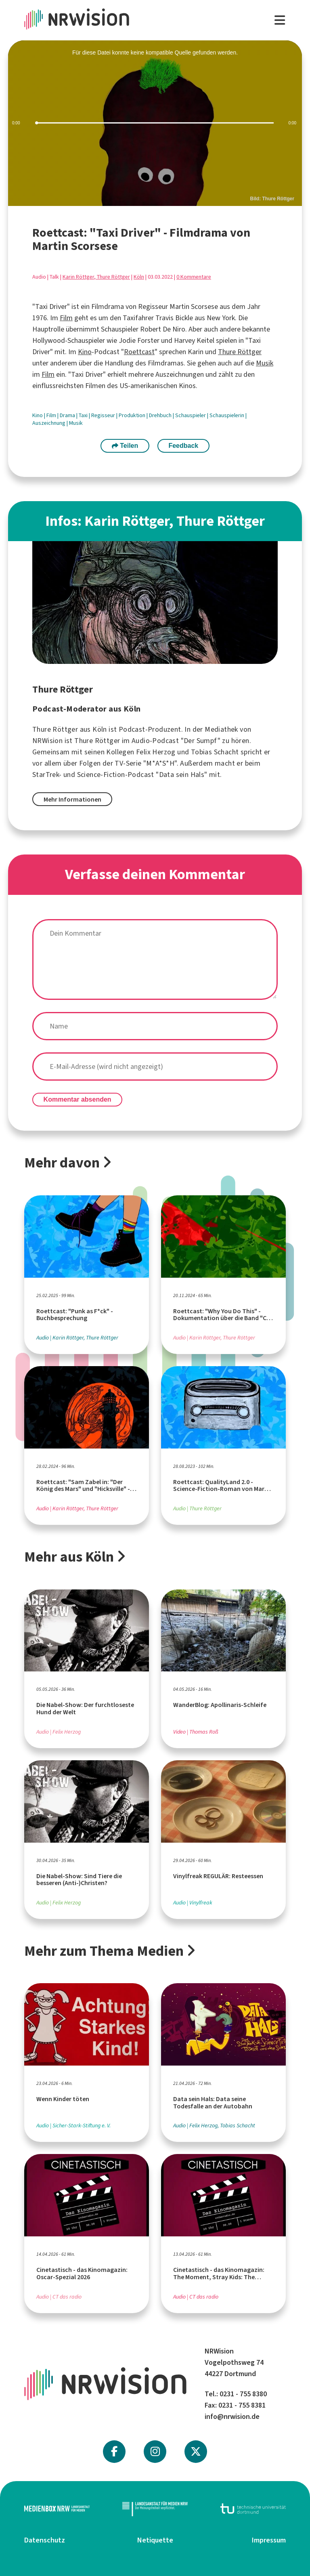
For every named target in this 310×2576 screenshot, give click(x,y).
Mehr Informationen (72, 799)
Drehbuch (161, 415)
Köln (139, 277)
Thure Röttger (240, 352)
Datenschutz (44, 2540)
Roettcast (139, 352)
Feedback (183, 445)
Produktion (133, 415)
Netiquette (155, 2540)
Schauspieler (191, 415)
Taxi (84, 415)
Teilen (125, 445)
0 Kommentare (193, 277)
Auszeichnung (49, 423)
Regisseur (103, 415)
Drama (68, 415)
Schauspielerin (227, 415)
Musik (264, 363)
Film (66, 318)
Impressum (269, 2540)
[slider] (155, 123)
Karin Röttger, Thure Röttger (96, 277)
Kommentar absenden (77, 1099)
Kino (85, 352)
